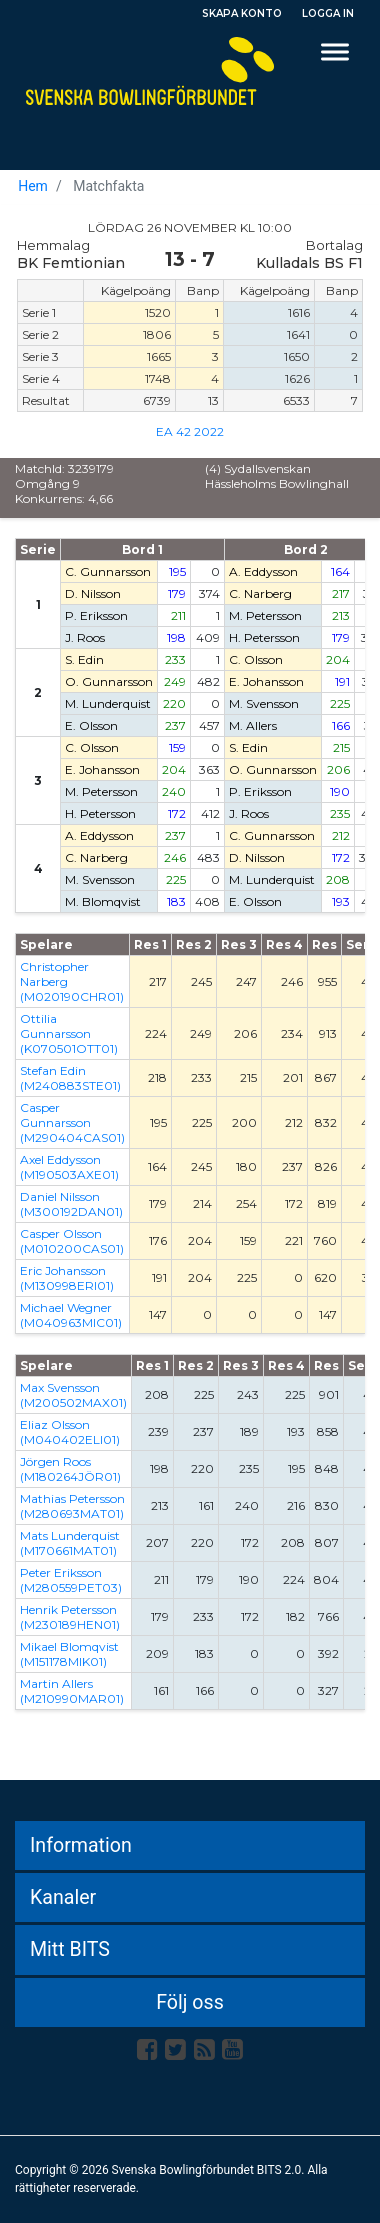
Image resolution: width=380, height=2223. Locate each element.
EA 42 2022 (190, 431)
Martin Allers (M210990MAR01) (72, 1691)
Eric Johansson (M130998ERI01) (67, 1278)
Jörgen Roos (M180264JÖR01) (70, 1469)
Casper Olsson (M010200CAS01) (72, 1241)
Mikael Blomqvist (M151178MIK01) (69, 1654)
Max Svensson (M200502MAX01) (73, 1395)
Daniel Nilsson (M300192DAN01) (71, 1204)
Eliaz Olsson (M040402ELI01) (70, 1432)
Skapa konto (242, 13)
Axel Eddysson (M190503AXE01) (69, 1167)
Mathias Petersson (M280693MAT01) (72, 1506)
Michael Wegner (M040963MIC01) (71, 1315)
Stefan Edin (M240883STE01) (70, 1078)
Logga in (328, 13)
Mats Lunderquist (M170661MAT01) (70, 1543)
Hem (33, 186)
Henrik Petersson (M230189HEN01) (70, 1617)
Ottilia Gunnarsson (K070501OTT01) (69, 1033)
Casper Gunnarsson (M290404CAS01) (72, 1122)
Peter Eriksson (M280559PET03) (71, 1580)
